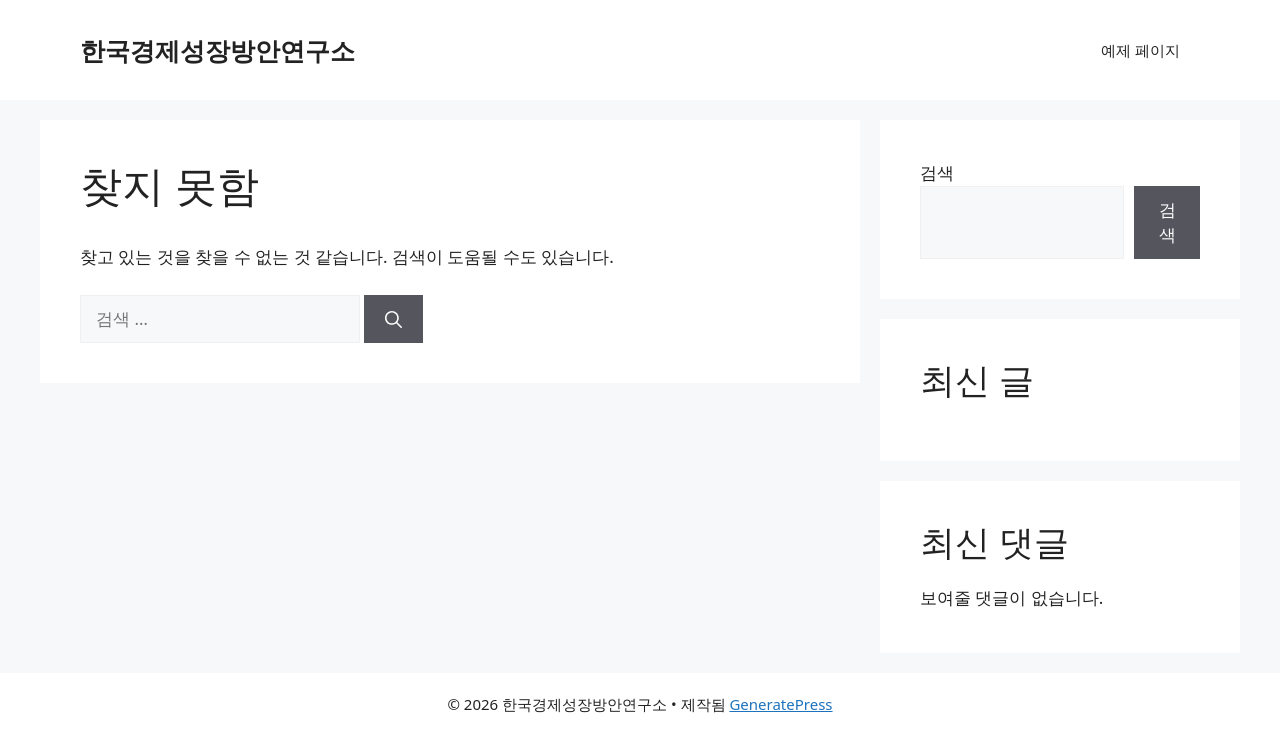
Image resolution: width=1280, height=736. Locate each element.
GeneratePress (780, 704)
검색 (937, 172)
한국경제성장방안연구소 (217, 50)
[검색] (393, 319)
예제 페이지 (1140, 50)
